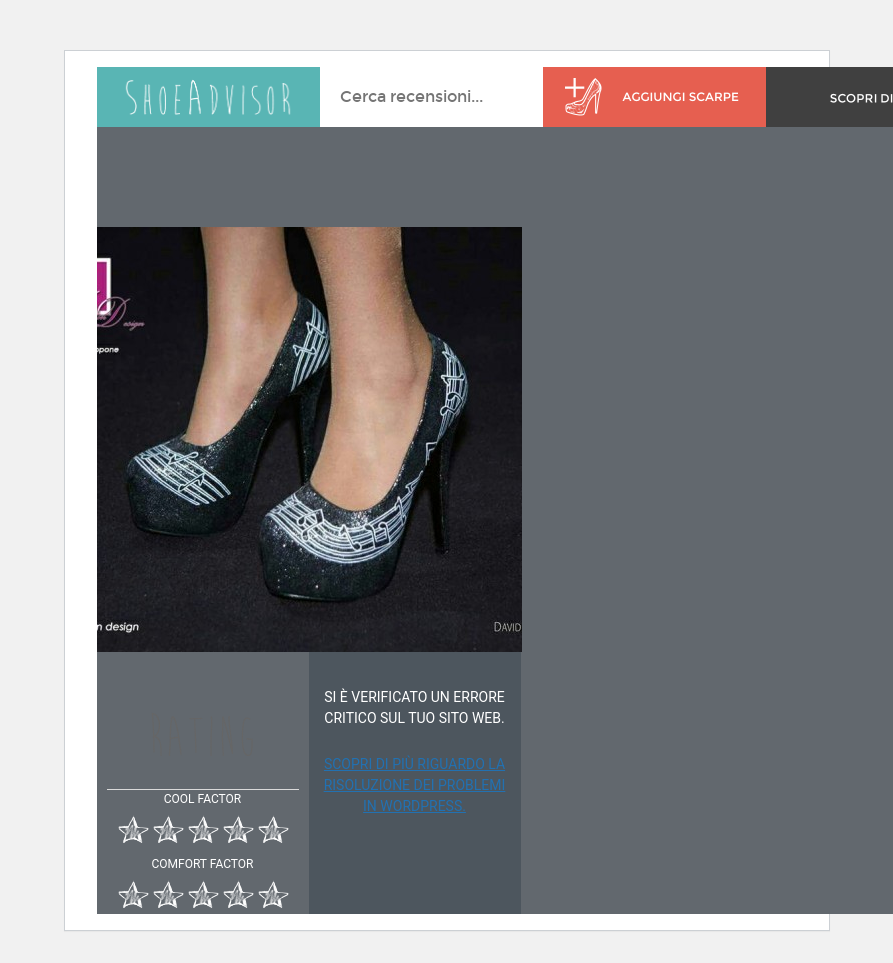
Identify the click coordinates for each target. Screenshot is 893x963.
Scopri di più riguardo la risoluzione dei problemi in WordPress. (415, 785)
